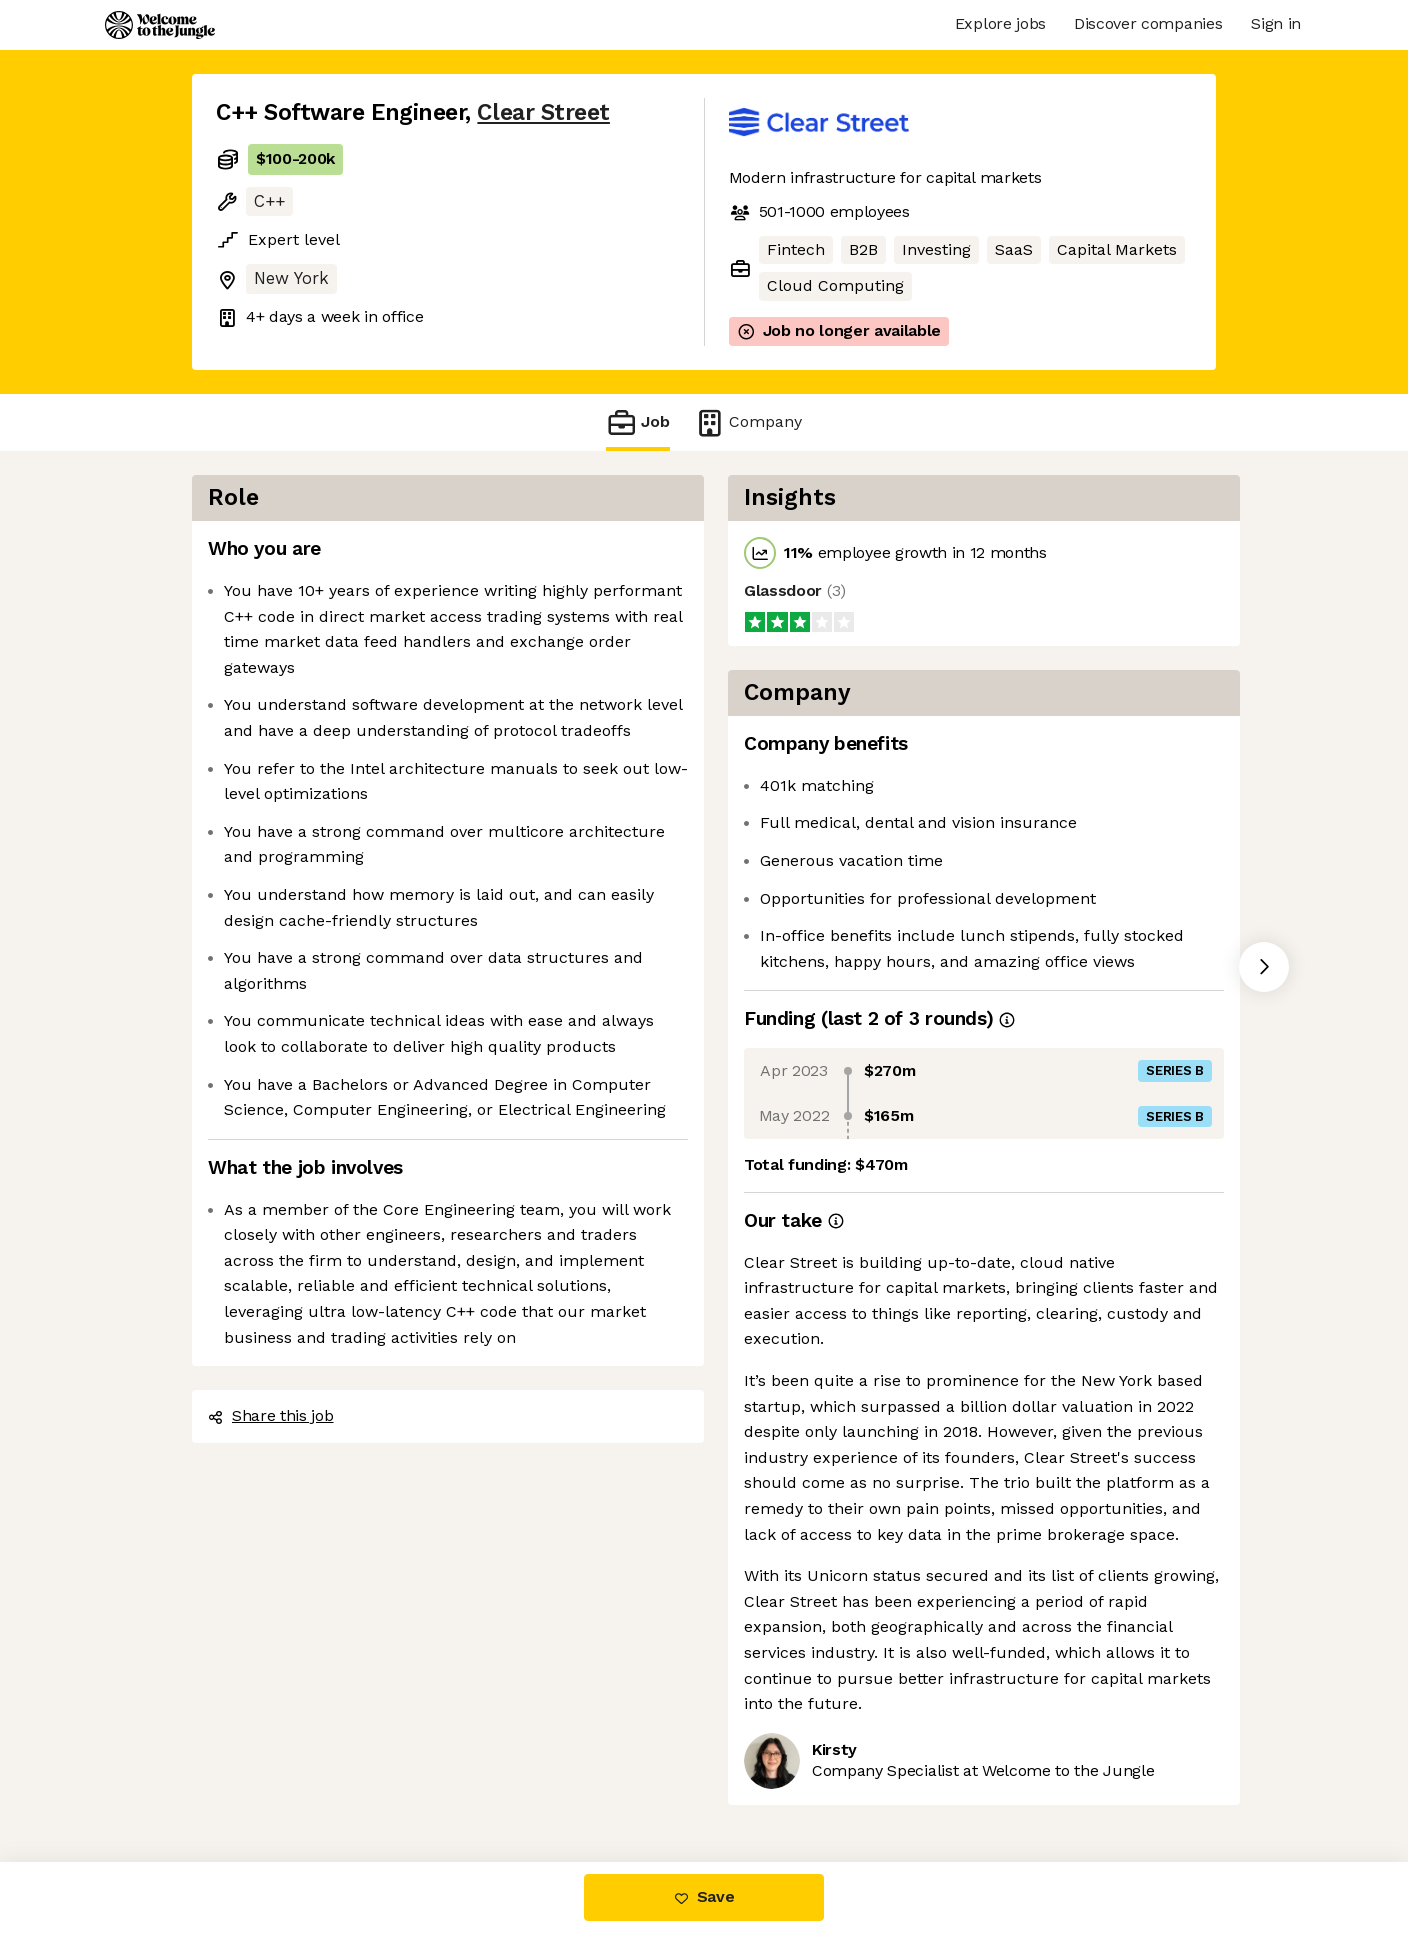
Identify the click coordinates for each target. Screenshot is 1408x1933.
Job (638, 422)
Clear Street (543, 112)
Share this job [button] (271, 1415)
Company (748, 422)
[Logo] (160, 25)
